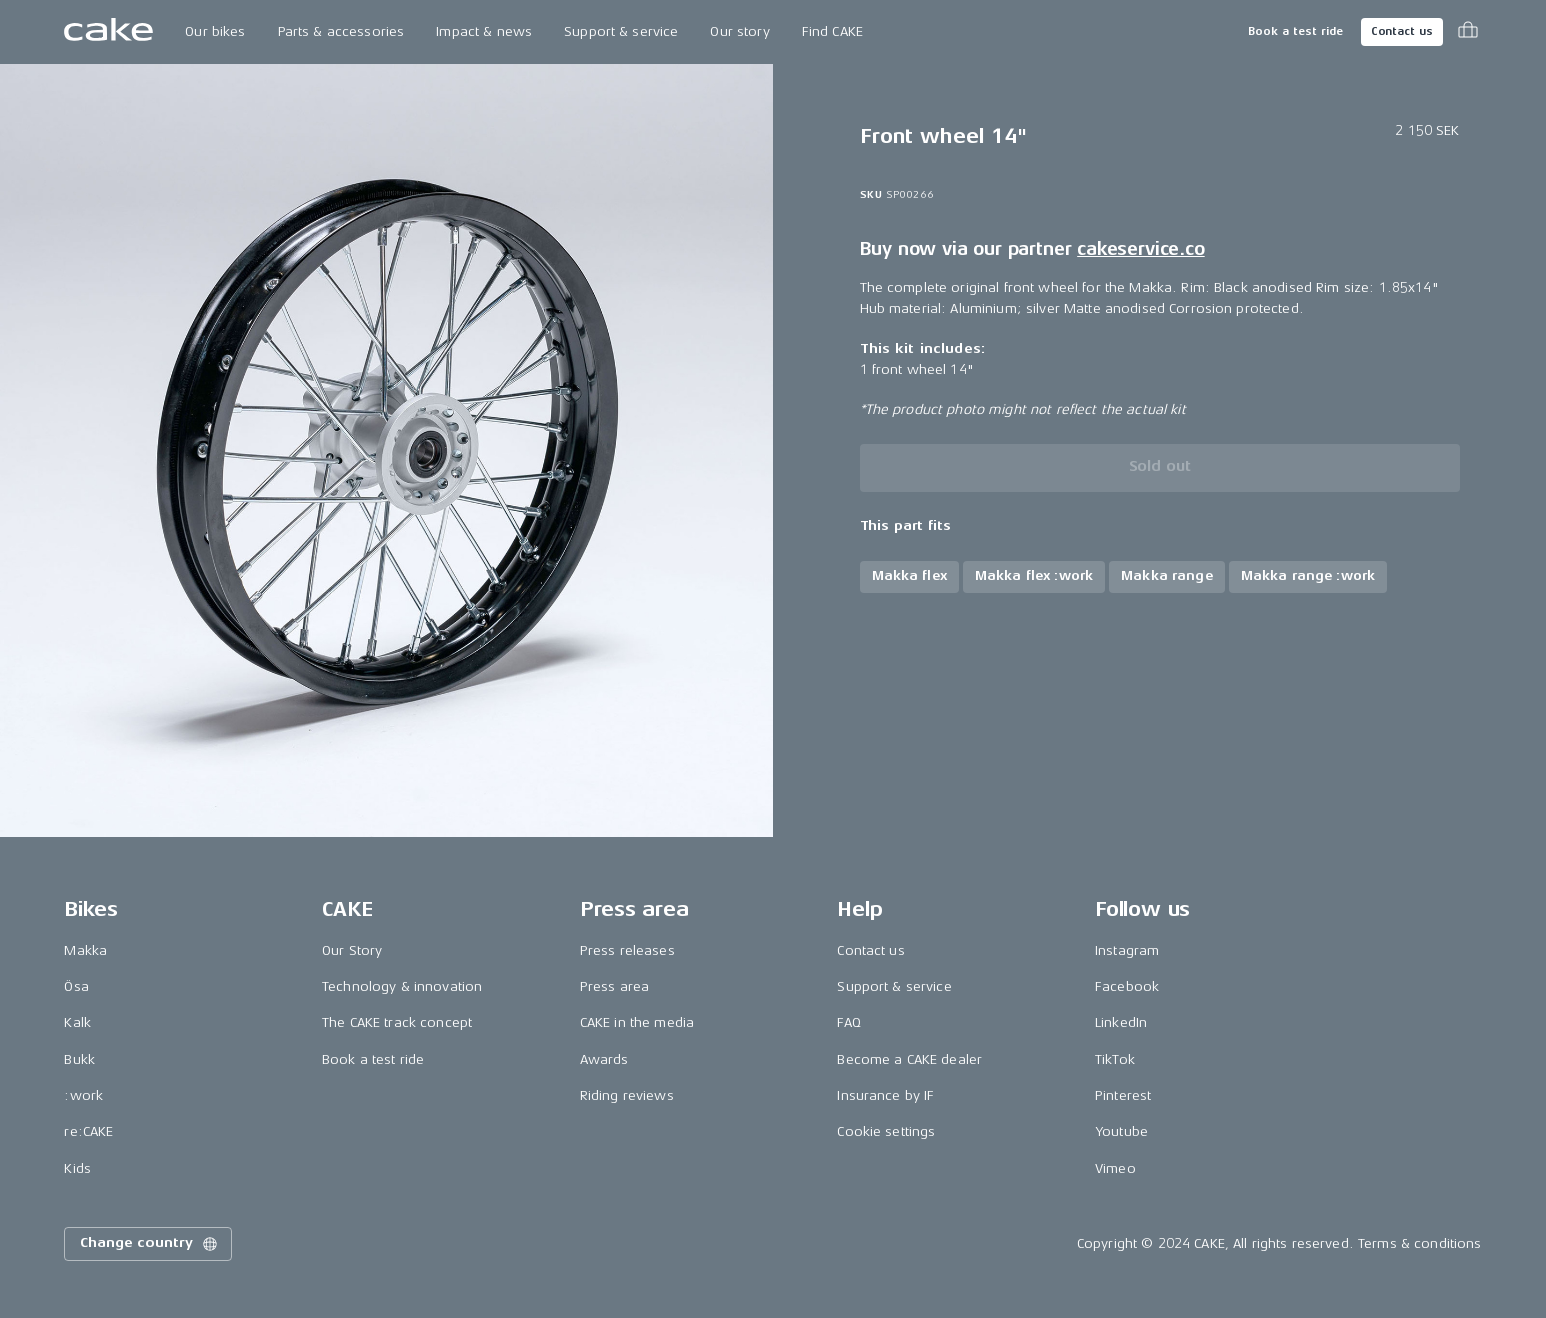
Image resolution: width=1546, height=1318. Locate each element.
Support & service (621, 31)
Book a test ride (1295, 31)
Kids (77, 1168)
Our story (739, 31)
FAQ (848, 1022)
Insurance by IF (885, 1095)
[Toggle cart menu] (1468, 32)
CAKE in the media (637, 1022)
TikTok (1115, 1059)
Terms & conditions (1420, 1243)
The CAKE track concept (397, 1022)
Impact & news (484, 31)
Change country (150, 1244)
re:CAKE (88, 1131)
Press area (614, 986)
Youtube (1121, 1131)
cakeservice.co (1140, 249)
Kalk (77, 1022)
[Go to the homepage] (108, 32)
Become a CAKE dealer (909, 1059)
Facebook (1127, 986)
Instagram (1127, 950)
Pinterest (1123, 1095)
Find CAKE (832, 31)
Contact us (1402, 31)
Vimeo (1115, 1168)
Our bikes (215, 31)
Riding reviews (627, 1095)
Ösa (76, 986)
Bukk (79, 1059)
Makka (85, 950)
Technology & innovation (402, 986)
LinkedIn (1121, 1022)
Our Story (352, 950)
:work (83, 1095)
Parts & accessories (341, 31)
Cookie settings (886, 1131)
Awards (604, 1059)
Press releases (627, 950)
